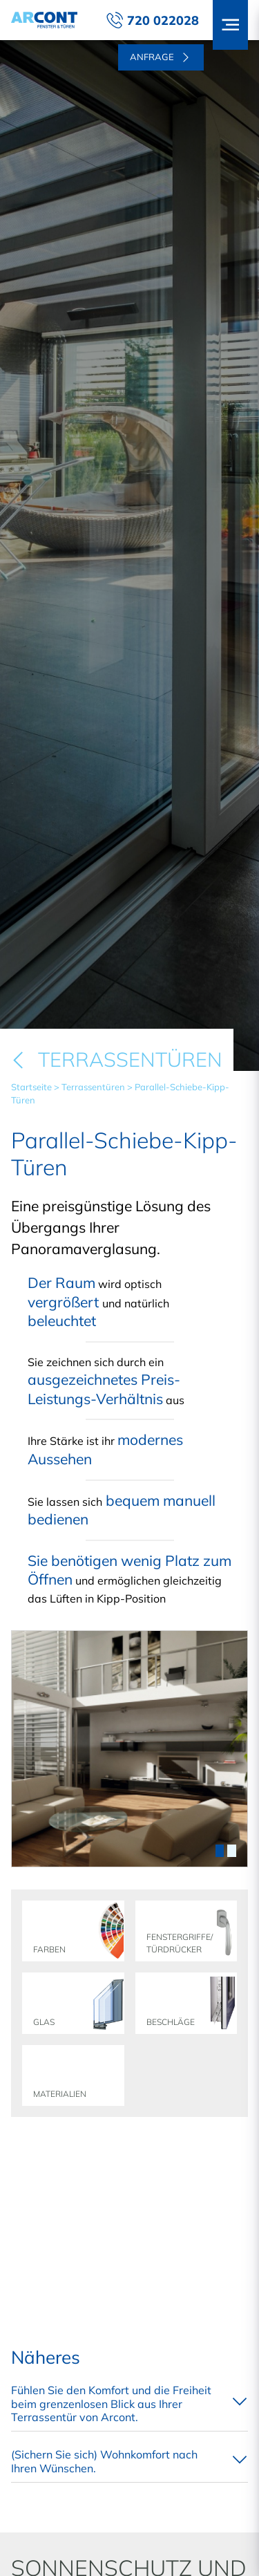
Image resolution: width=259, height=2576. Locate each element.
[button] (230, 25)
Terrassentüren (93, 1086)
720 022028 (152, 20)
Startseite (31, 1086)
